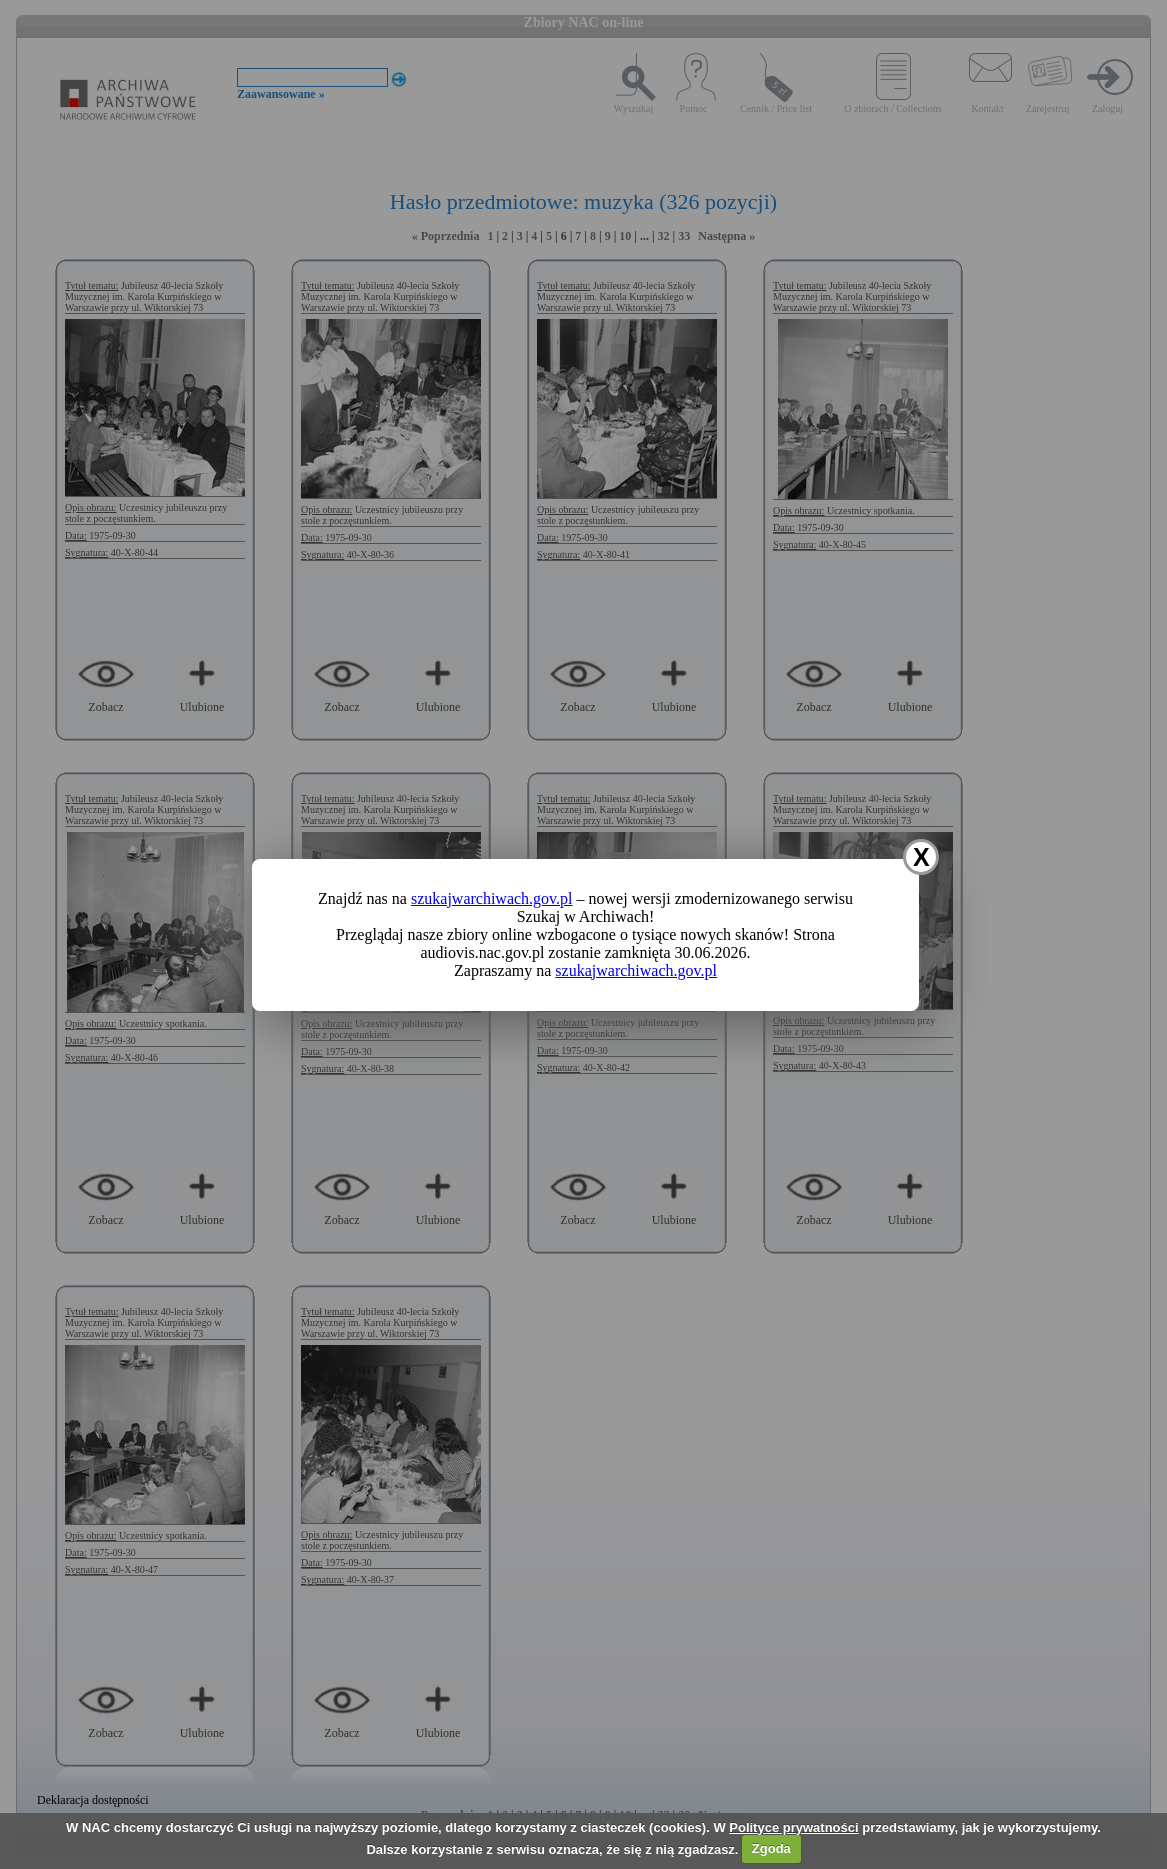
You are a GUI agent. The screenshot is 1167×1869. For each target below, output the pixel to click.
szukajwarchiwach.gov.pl (492, 898)
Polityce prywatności (793, 1827)
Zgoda (771, 1848)
